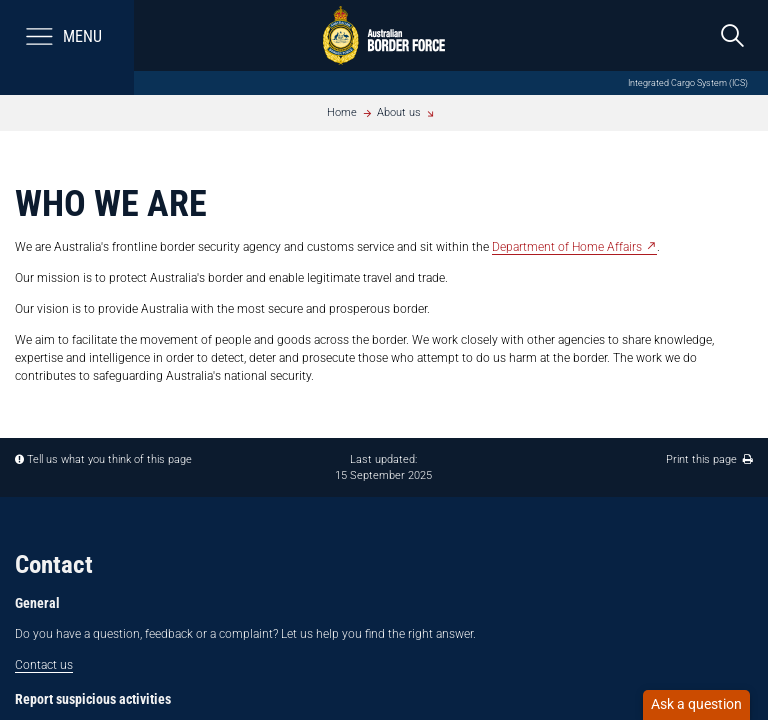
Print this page (709, 459)
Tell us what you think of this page (109, 459)
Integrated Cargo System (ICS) (688, 82)
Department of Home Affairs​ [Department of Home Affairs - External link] (567, 246)
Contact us (44, 664)
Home (342, 112)
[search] (732, 35)
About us (399, 112)
